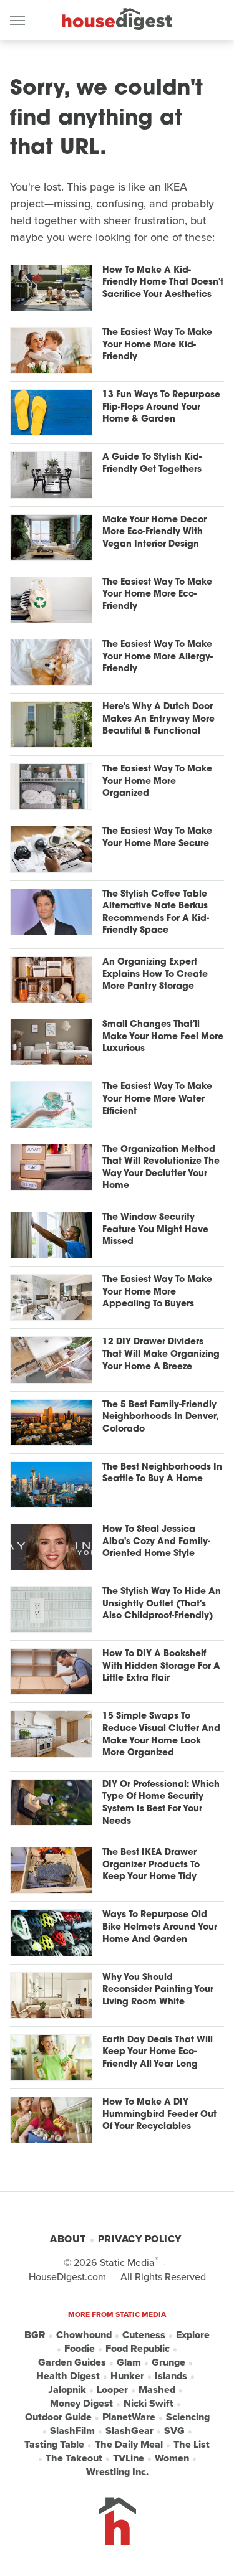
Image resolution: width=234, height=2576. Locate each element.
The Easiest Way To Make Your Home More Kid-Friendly (157, 345)
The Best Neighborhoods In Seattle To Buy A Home (162, 1473)
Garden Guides (72, 2362)
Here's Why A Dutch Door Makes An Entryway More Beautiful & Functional (158, 719)
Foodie (79, 2349)
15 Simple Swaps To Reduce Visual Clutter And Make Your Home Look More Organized (161, 1735)
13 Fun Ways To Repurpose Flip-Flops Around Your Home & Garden (161, 407)
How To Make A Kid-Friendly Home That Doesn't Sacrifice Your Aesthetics (162, 283)
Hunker (127, 2376)
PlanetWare (128, 2417)
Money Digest (81, 2404)
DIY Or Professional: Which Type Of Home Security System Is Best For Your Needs (161, 1803)
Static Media (127, 2262)
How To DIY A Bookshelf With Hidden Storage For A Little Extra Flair (161, 1666)
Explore (193, 2335)
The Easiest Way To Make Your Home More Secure (157, 838)
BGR (35, 2335)
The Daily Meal (129, 2445)
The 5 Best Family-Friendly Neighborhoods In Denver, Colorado (160, 1417)
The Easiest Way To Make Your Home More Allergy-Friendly (157, 657)
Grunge (168, 2362)
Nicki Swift (148, 2404)
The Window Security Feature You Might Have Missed (155, 1230)
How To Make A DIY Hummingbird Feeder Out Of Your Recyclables (159, 2114)
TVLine (128, 2458)
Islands (171, 2376)
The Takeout (74, 2458)
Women (172, 2458)
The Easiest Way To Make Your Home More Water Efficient (157, 1099)
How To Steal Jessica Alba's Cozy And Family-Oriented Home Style (156, 1542)
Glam (129, 2362)
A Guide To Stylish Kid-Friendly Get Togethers (152, 463)
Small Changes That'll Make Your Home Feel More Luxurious (162, 1037)
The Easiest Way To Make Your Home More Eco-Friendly (157, 594)
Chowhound (84, 2335)
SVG (174, 2431)
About (68, 2239)
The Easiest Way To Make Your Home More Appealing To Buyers (157, 1292)
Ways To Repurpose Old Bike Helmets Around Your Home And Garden (159, 1927)
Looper (112, 2390)
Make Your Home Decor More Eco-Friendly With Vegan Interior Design (154, 532)
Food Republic (137, 2349)
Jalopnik (67, 2390)
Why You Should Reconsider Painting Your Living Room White (157, 1990)
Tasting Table (54, 2445)
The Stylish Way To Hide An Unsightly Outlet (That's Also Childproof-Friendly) (161, 1604)
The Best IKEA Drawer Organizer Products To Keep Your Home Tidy (151, 1865)
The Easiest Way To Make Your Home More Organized (157, 781)
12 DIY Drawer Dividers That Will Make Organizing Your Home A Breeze (161, 1354)
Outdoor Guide (58, 2417)
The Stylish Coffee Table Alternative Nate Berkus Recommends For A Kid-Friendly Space (155, 913)
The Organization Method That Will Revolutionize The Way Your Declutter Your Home (161, 1168)
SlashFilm (72, 2431)
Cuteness (143, 2335)
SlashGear (129, 2431)
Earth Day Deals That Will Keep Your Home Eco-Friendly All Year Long (157, 2052)
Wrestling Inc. (117, 2472)
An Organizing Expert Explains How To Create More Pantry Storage (155, 974)
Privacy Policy (140, 2239)
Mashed (157, 2390)
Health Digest (68, 2376)
